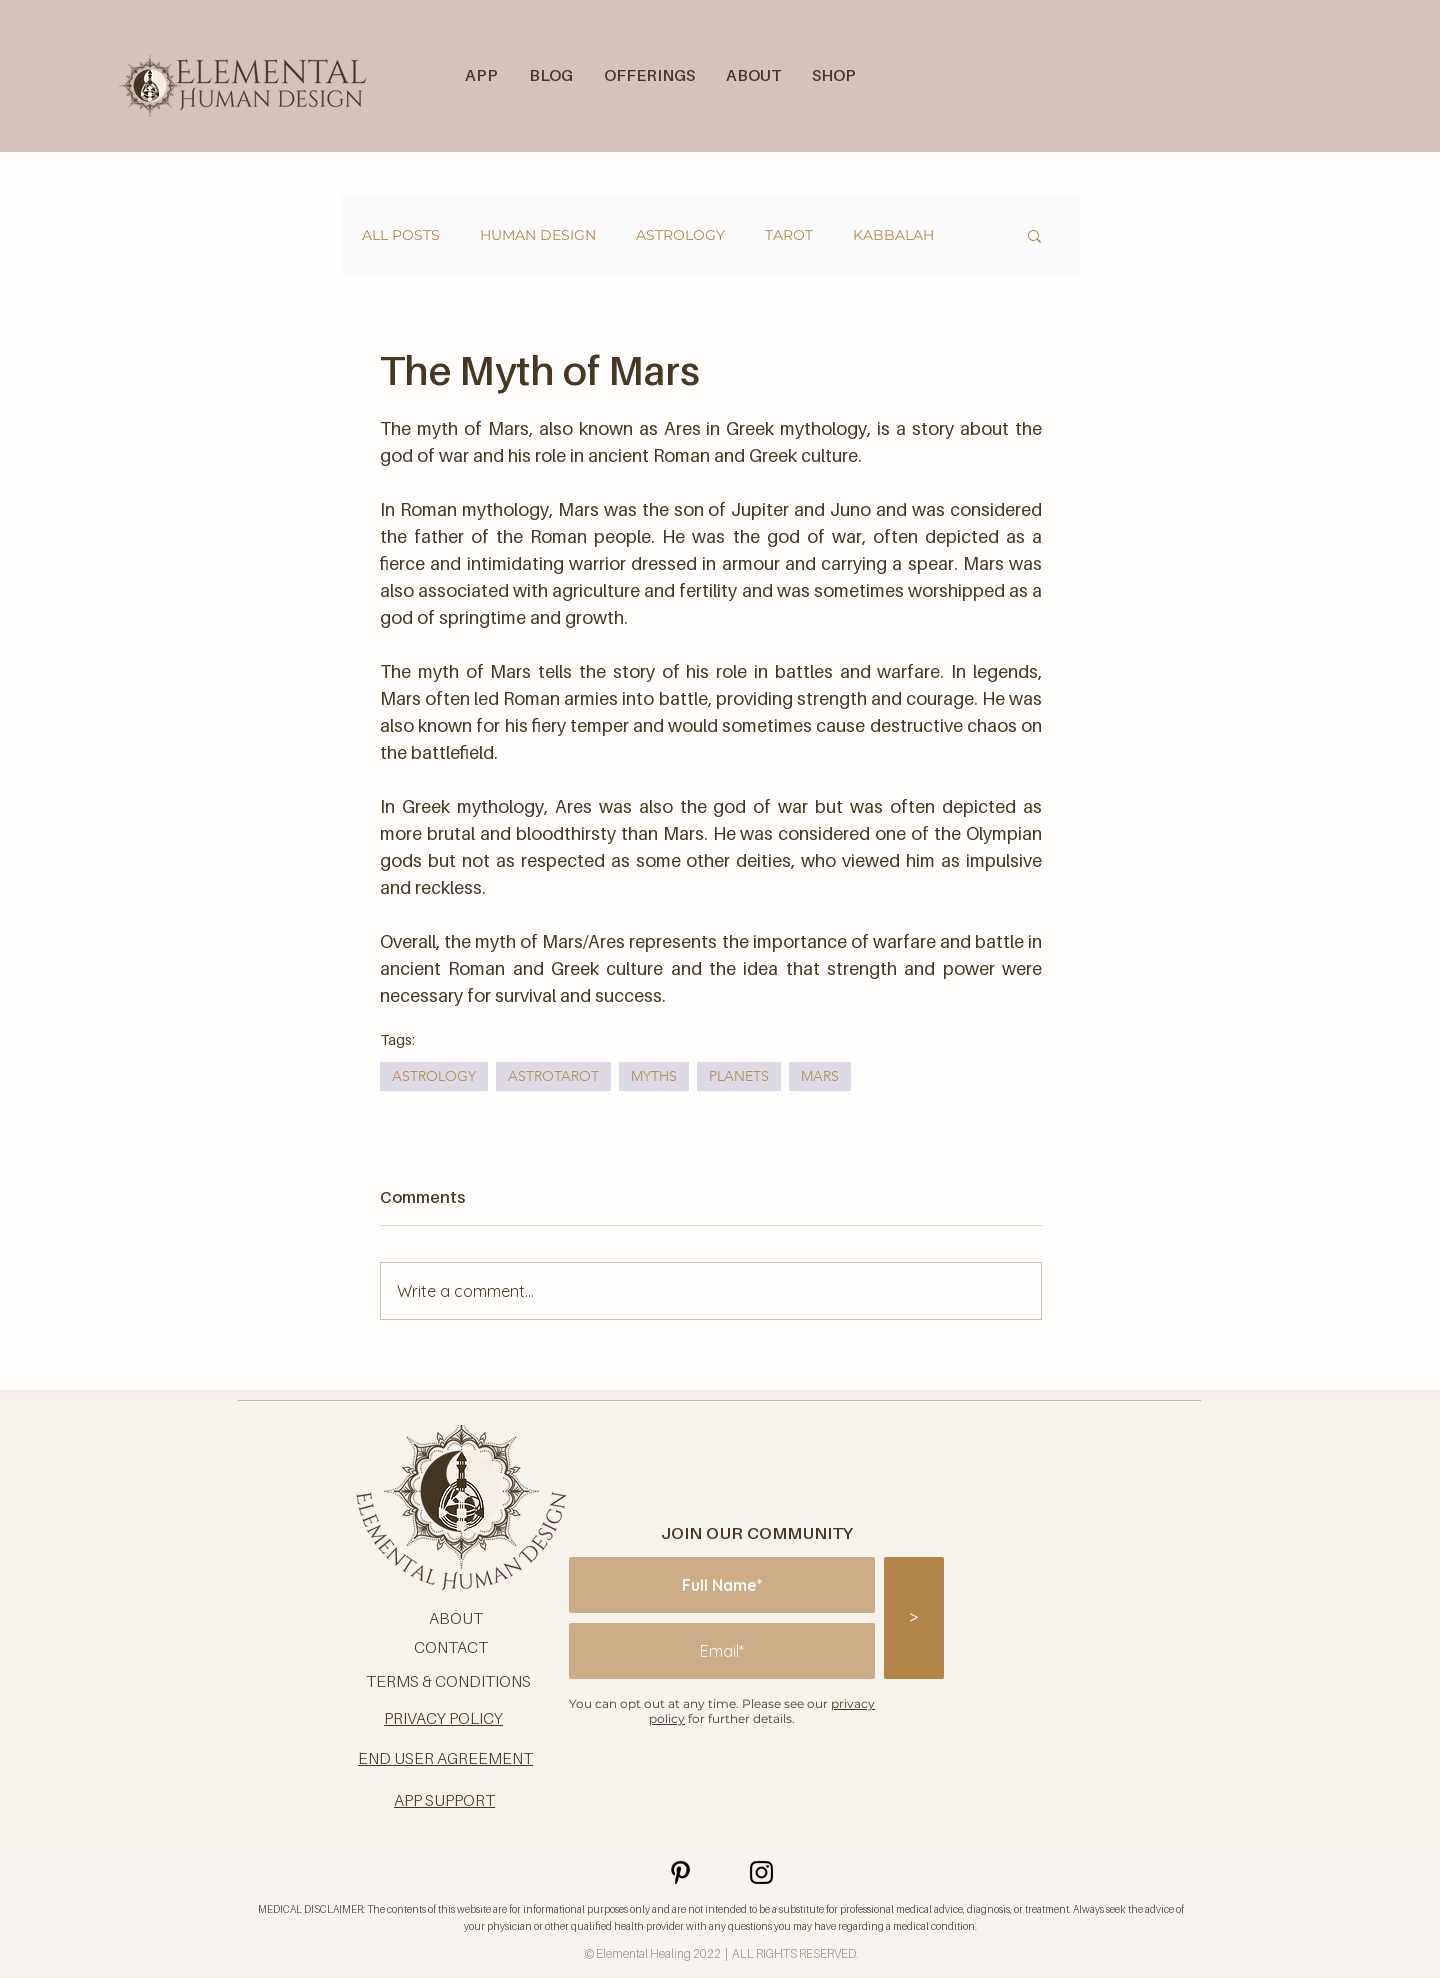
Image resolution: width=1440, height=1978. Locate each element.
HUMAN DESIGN (538, 235)
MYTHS (654, 1076)
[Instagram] (761, 1872)
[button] (1252, 63)
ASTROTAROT (553, 1076)
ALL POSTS (401, 235)
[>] (914, 1618)
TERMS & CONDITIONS (448, 1681)
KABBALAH (893, 235)
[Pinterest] (680, 1872)
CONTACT (451, 1647)
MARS (820, 1076)
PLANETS (739, 1076)
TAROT (789, 235)
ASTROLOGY (680, 235)
